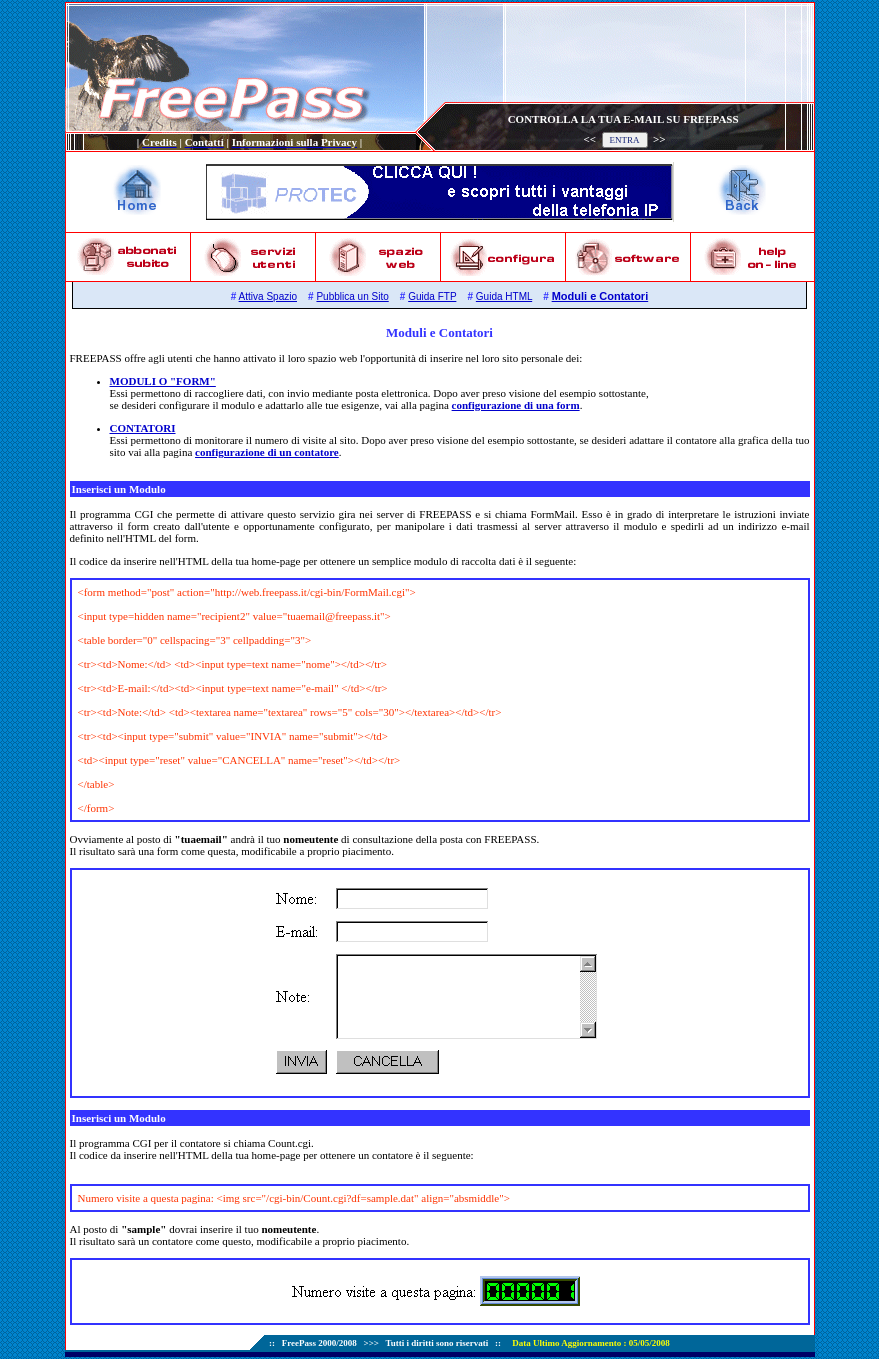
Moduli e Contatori (600, 296)
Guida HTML (504, 296)
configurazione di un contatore (267, 452)
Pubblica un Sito (352, 296)
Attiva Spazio (268, 296)
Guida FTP (432, 296)
